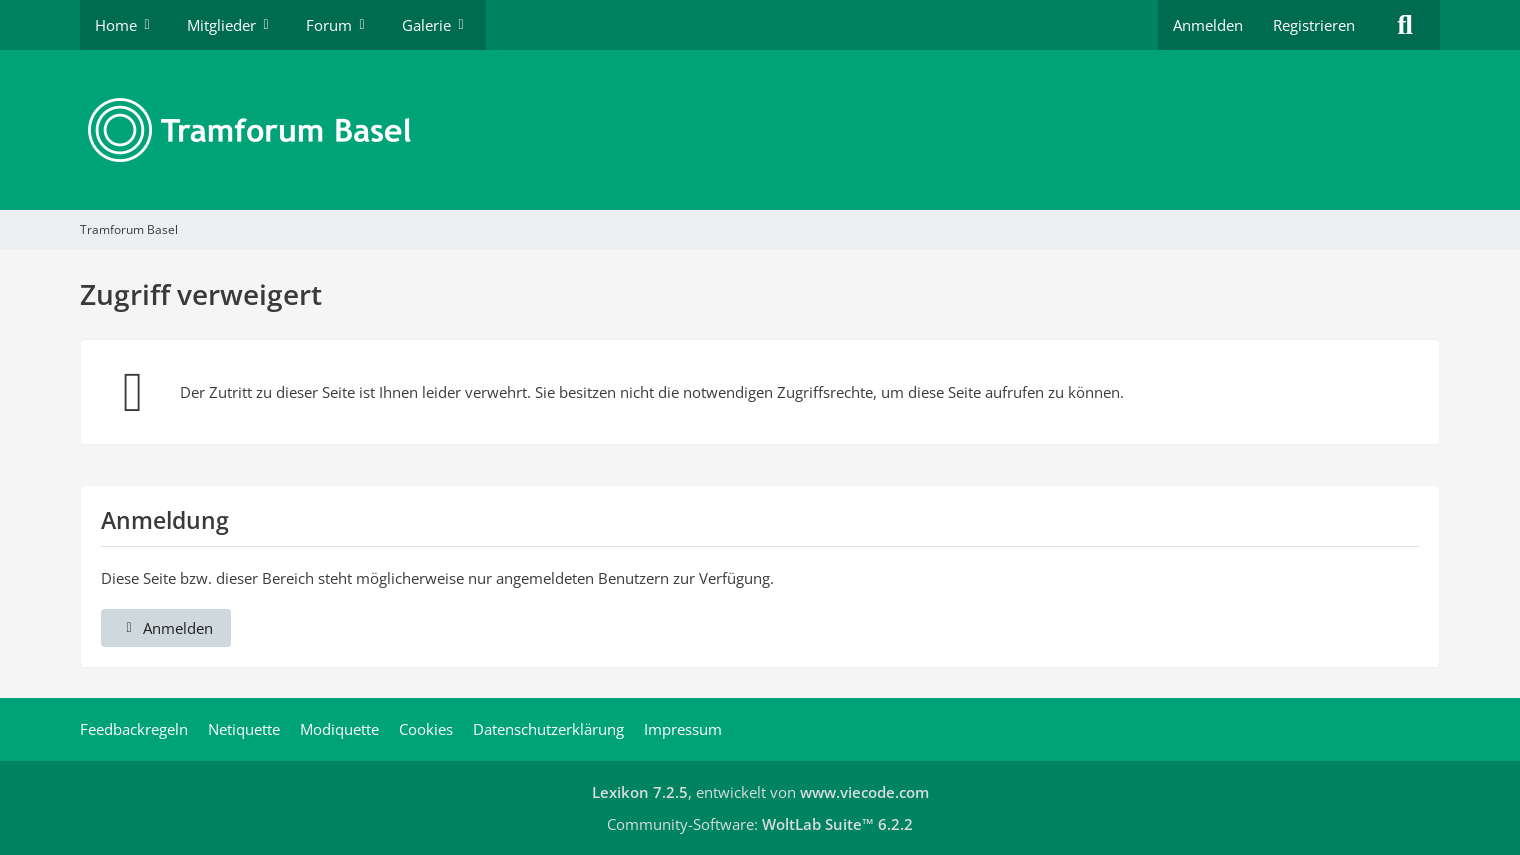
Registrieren (1314, 25)
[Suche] (1405, 25)
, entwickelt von (760, 792)
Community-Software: (760, 824)
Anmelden (1208, 25)
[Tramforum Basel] (760, 130)
